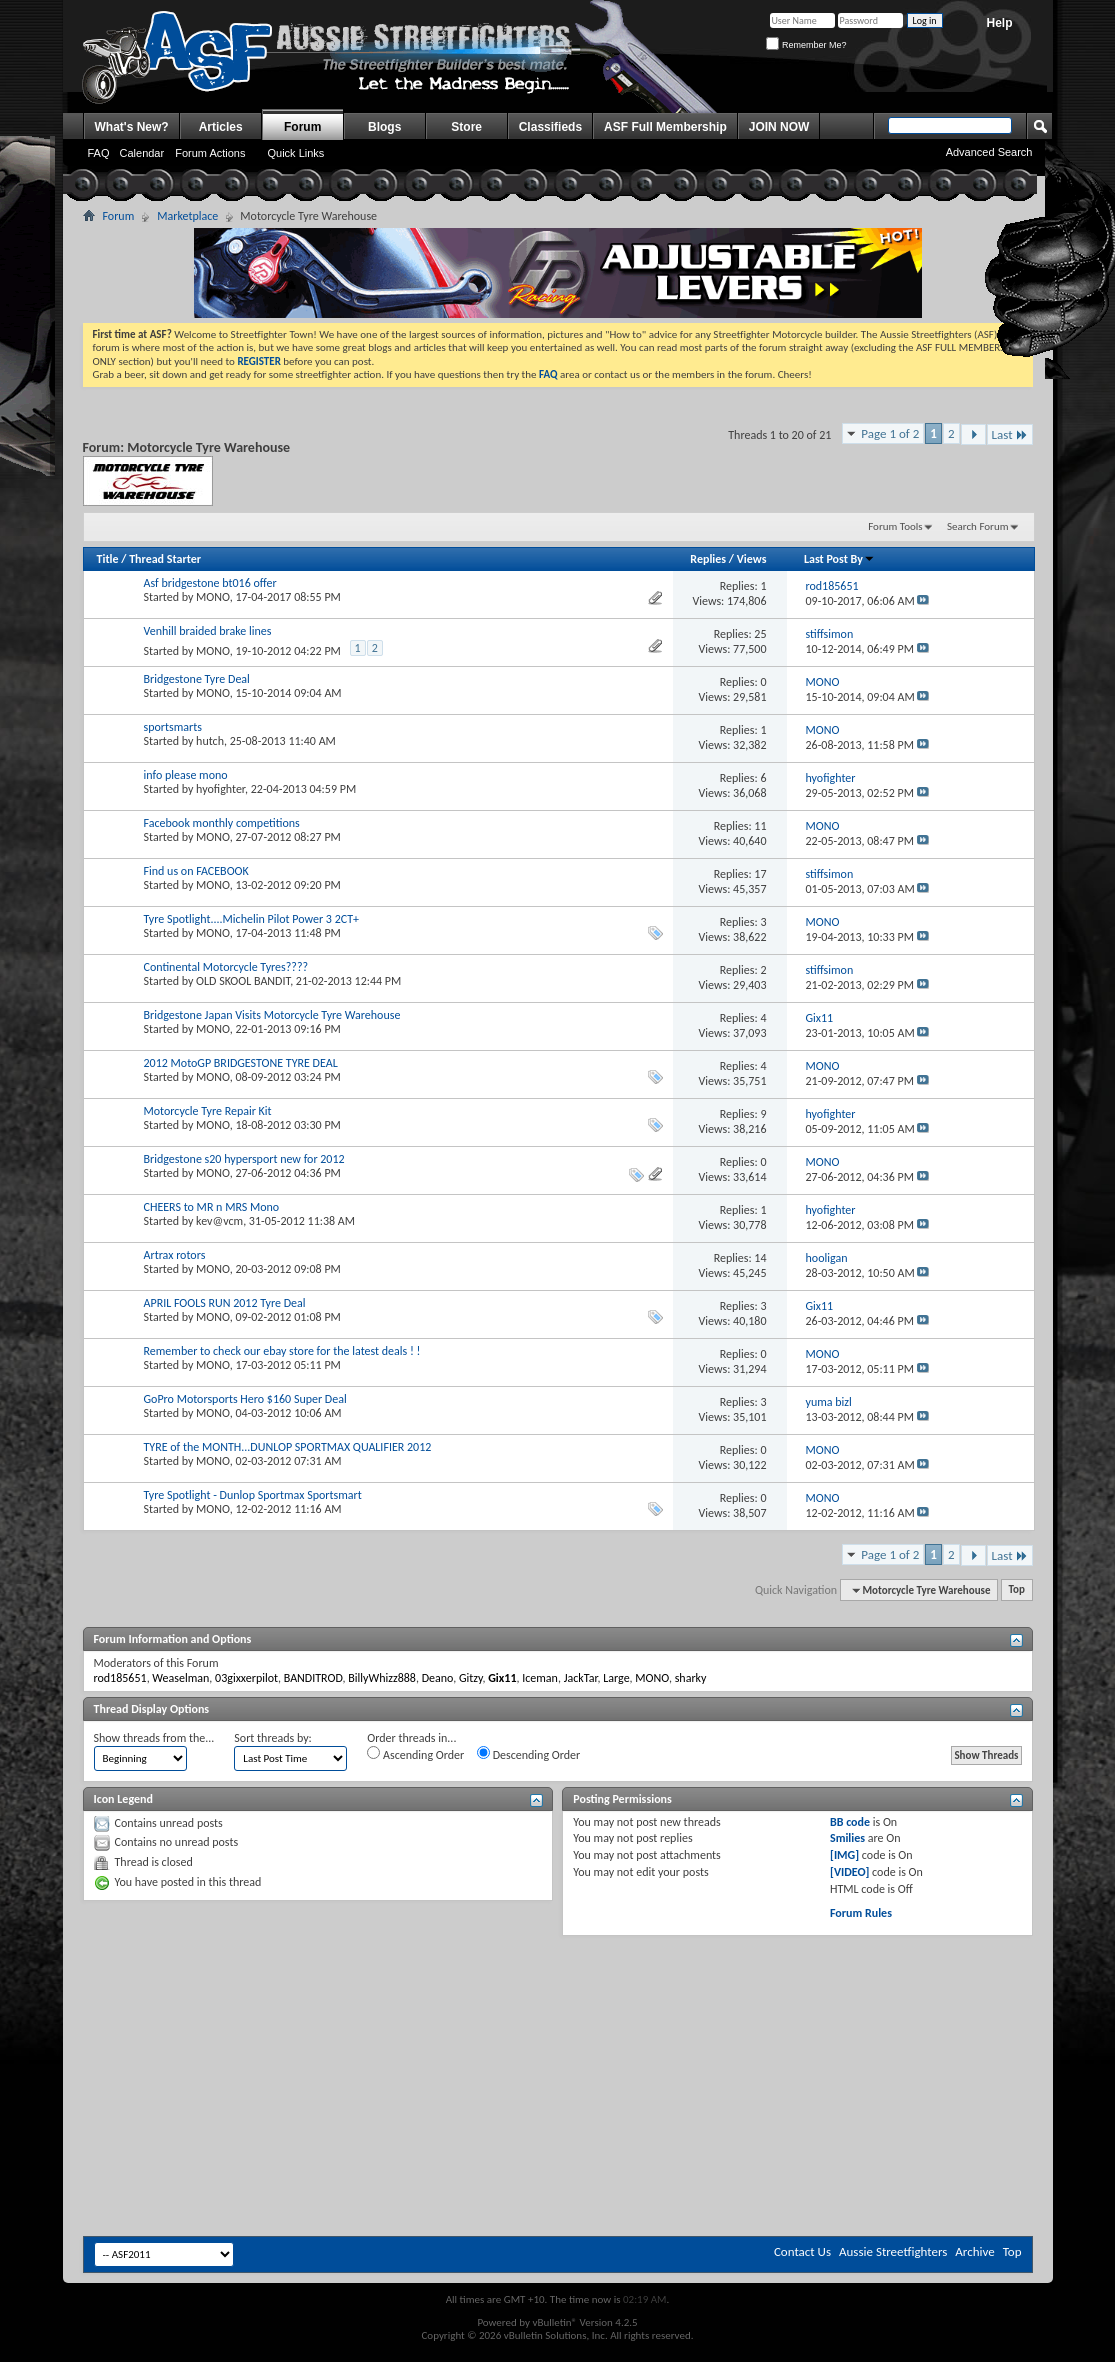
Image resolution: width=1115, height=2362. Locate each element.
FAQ (99, 153)
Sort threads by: (272, 1738)
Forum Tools (895, 526)
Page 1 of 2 (890, 433)
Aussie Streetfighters (893, 2251)
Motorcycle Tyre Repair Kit (208, 1111)
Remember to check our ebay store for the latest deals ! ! (282, 1351)
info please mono (186, 775)
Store (466, 127)
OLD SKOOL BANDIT (243, 981)
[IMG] (844, 1855)
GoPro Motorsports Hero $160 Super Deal (245, 1399)
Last (1010, 434)
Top (1017, 1590)
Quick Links (295, 153)
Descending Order (528, 1754)
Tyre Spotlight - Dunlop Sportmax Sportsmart (253, 1495)
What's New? (132, 127)
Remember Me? (806, 45)
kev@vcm (219, 1221)
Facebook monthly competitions (222, 823)
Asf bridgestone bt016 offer (210, 583)
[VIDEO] (849, 1872)
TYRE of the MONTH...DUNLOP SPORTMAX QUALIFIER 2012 (288, 1447)
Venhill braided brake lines (208, 631)
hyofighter (220, 789)
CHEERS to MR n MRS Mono (212, 1207)
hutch (210, 741)
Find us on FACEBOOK (196, 871)
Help (999, 23)
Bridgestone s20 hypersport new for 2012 (244, 1159)
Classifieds (550, 127)
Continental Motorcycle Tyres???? (226, 967)
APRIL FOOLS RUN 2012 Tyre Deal (225, 1303)
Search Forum (978, 526)
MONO (213, 597)
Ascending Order (415, 1754)
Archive (974, 2251)
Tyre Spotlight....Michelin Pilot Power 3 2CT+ (252, 919)
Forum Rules (861, 1913)
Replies (708, 559)
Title (108, 559)
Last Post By (839, 559)
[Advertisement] (558, 1996)
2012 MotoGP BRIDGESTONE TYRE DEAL (241, 1063)
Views (752, 559)
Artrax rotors (175, 1255)
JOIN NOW (779, 127)
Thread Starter (165, 559)
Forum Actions (210, 153)
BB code (850, 1822)
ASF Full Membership (665, 127)
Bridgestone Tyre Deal (197, 679)
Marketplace (187, 216)
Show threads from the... (154, 1738)
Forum (302, 127)
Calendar (142, 153)
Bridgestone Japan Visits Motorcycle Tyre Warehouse (272, 1015)
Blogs (384, 127)
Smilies (847, 1838)
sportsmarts (173, 727)
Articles (221, 127)
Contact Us (802, 2251)
